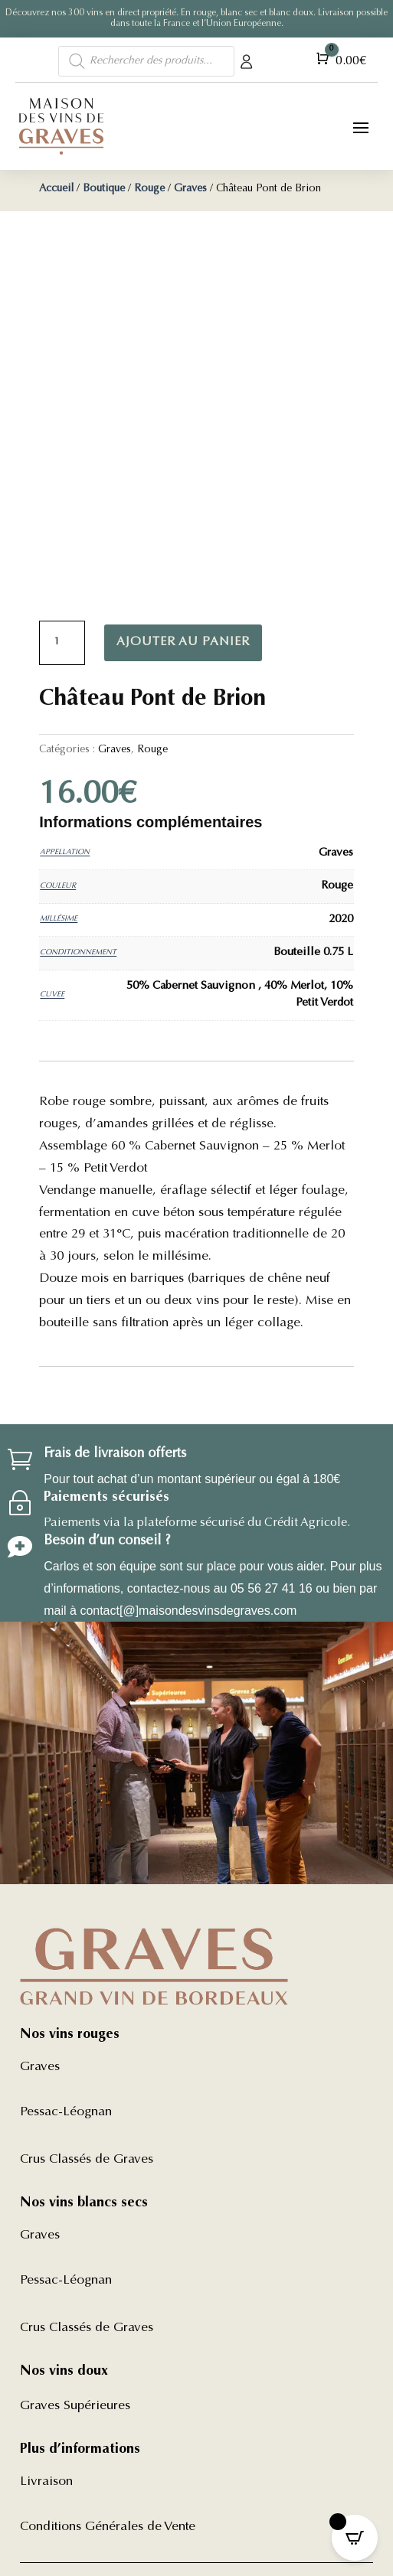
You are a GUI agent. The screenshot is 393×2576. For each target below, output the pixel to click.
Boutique (104, 189)
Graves (190, 189)
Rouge (149, 189)
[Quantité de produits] (62, 643)
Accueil (56, 189)
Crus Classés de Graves (86, 2160)
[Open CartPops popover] (355, 2538)
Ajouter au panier (183, 642)
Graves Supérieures (75, 2406)
